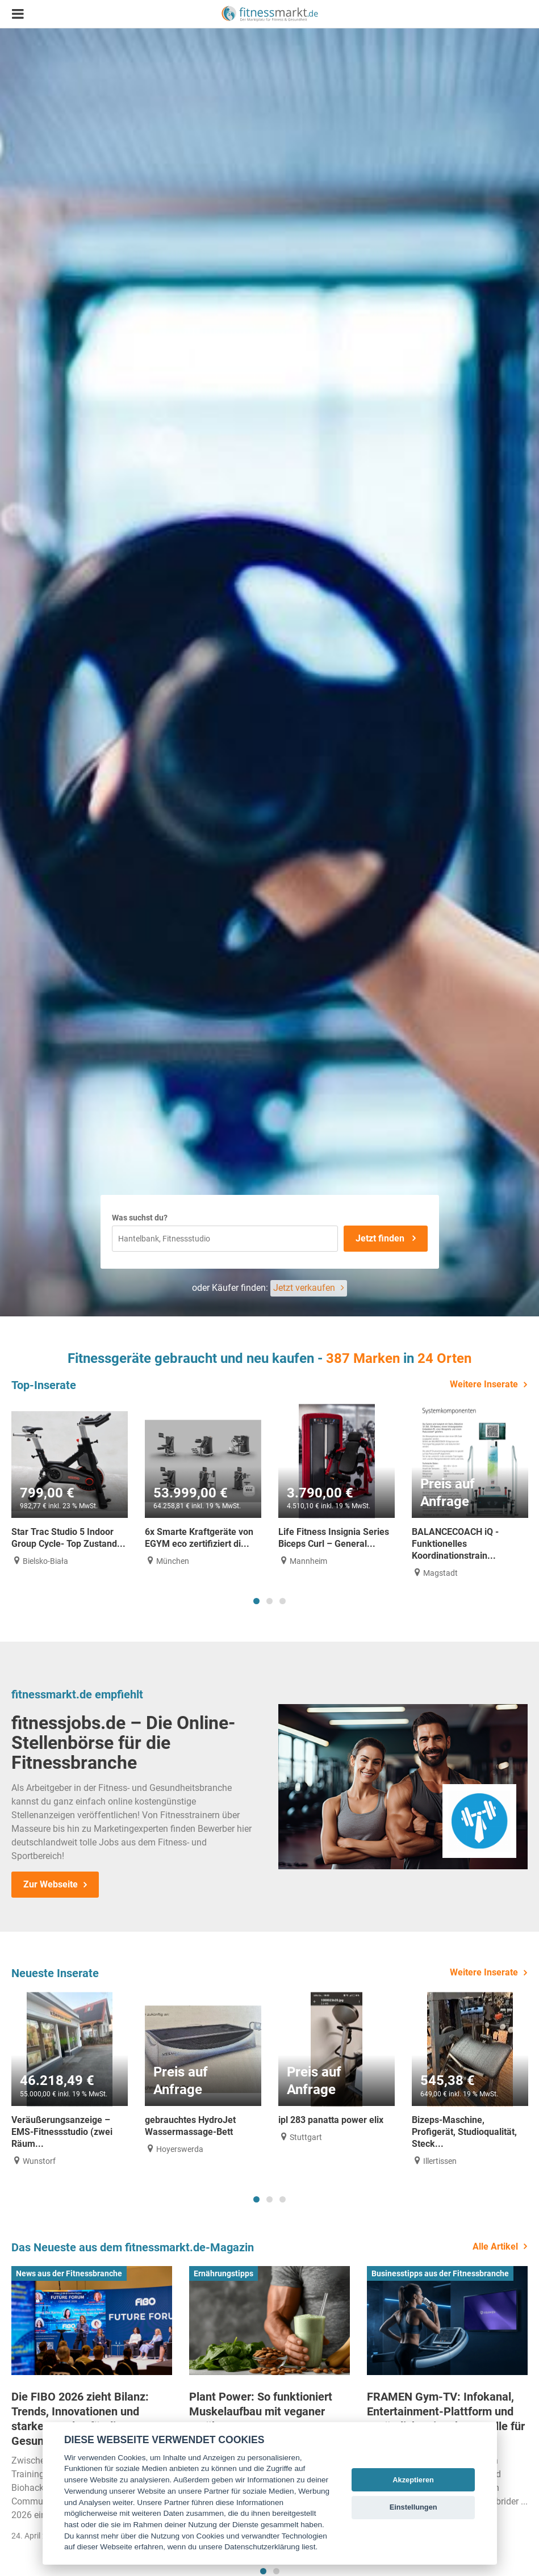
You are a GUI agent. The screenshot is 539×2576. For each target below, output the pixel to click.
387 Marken (363, 1358)
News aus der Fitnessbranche (69, 2273)
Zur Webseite (50, 1884)
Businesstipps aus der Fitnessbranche (440, 2273)
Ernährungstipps (223, 2273)
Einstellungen (413, 2507)
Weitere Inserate (484, 1384)
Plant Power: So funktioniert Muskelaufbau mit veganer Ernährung (260, 2411)
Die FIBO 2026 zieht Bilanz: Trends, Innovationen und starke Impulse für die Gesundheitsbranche (80, 2419)
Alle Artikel (495, 2246)
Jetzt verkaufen (304, 1287)
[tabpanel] (69, 1485)
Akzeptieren (413, 2480)
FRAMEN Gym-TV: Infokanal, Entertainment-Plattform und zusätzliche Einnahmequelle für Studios (446, 2419)
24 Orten (444, 1358)
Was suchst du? (140, 1217)
